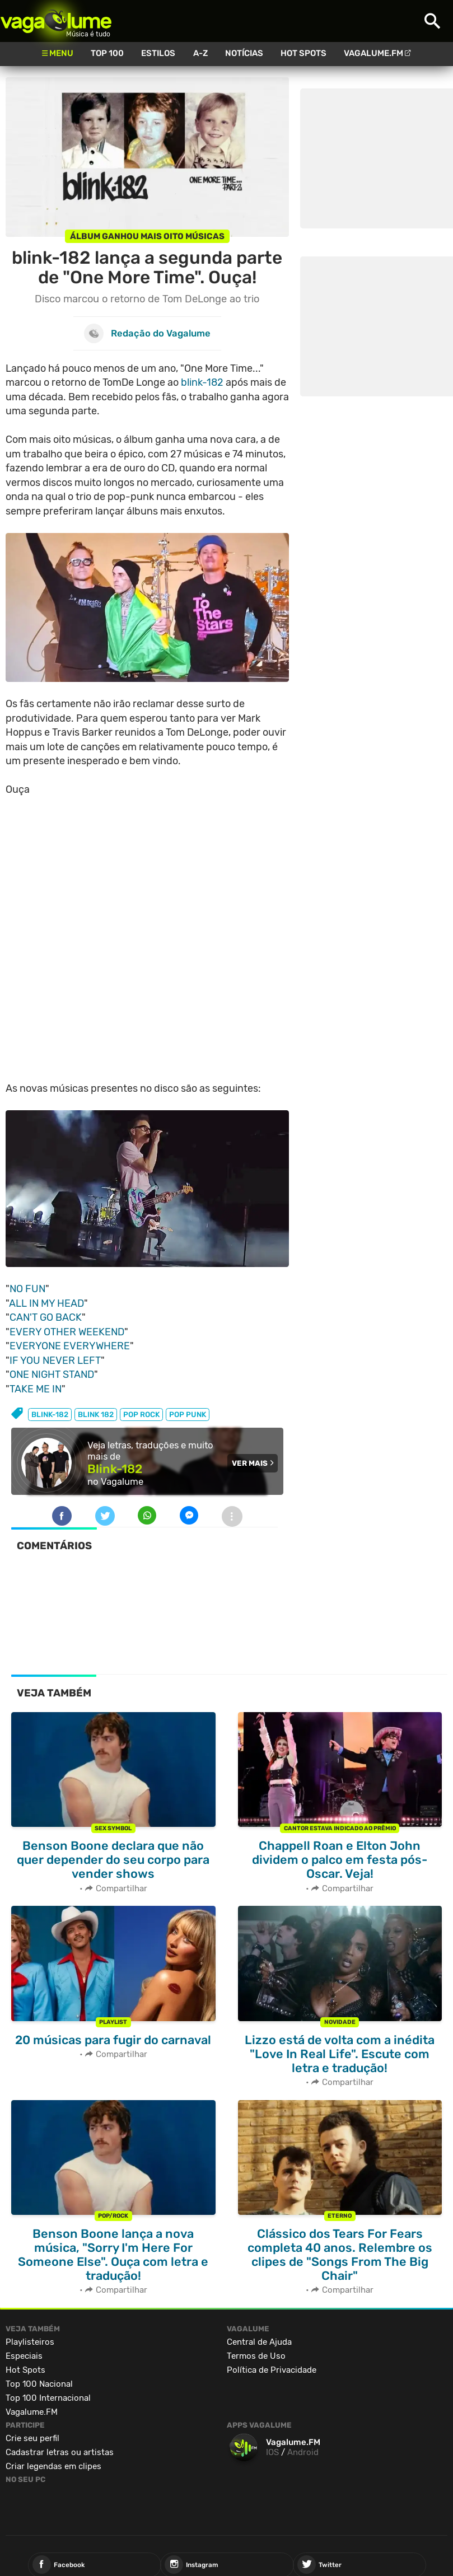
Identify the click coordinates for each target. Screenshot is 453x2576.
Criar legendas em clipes (53, 2466)
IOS (272, 2452)
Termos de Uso (256, 2356)
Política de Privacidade (271, 2370)
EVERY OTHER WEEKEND (67, 1332)
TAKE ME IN (36, 1389)
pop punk (187, 1414)
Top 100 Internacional (48, 2398)
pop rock (141, 1414)
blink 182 (96, 1414)
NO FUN (27, 1289)
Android (303, 2452)
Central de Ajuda (259, 2342)
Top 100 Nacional (39, 2384)
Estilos (158, 53)
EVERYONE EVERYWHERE (70, 1346)
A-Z (200, 53)
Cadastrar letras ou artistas (60, 2452)
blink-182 (202, 382)
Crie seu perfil (32, 2438)
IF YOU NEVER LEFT (55, 1360)
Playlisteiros (30, 2342)
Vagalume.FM (373, 53)
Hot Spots (303, 53)
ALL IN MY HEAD (46, 1303)
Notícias (244, 53)
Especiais (24, 2356)
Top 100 (107, 53)
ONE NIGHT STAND (52, 1374)
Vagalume (56, 21)
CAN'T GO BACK (46, 1317)
